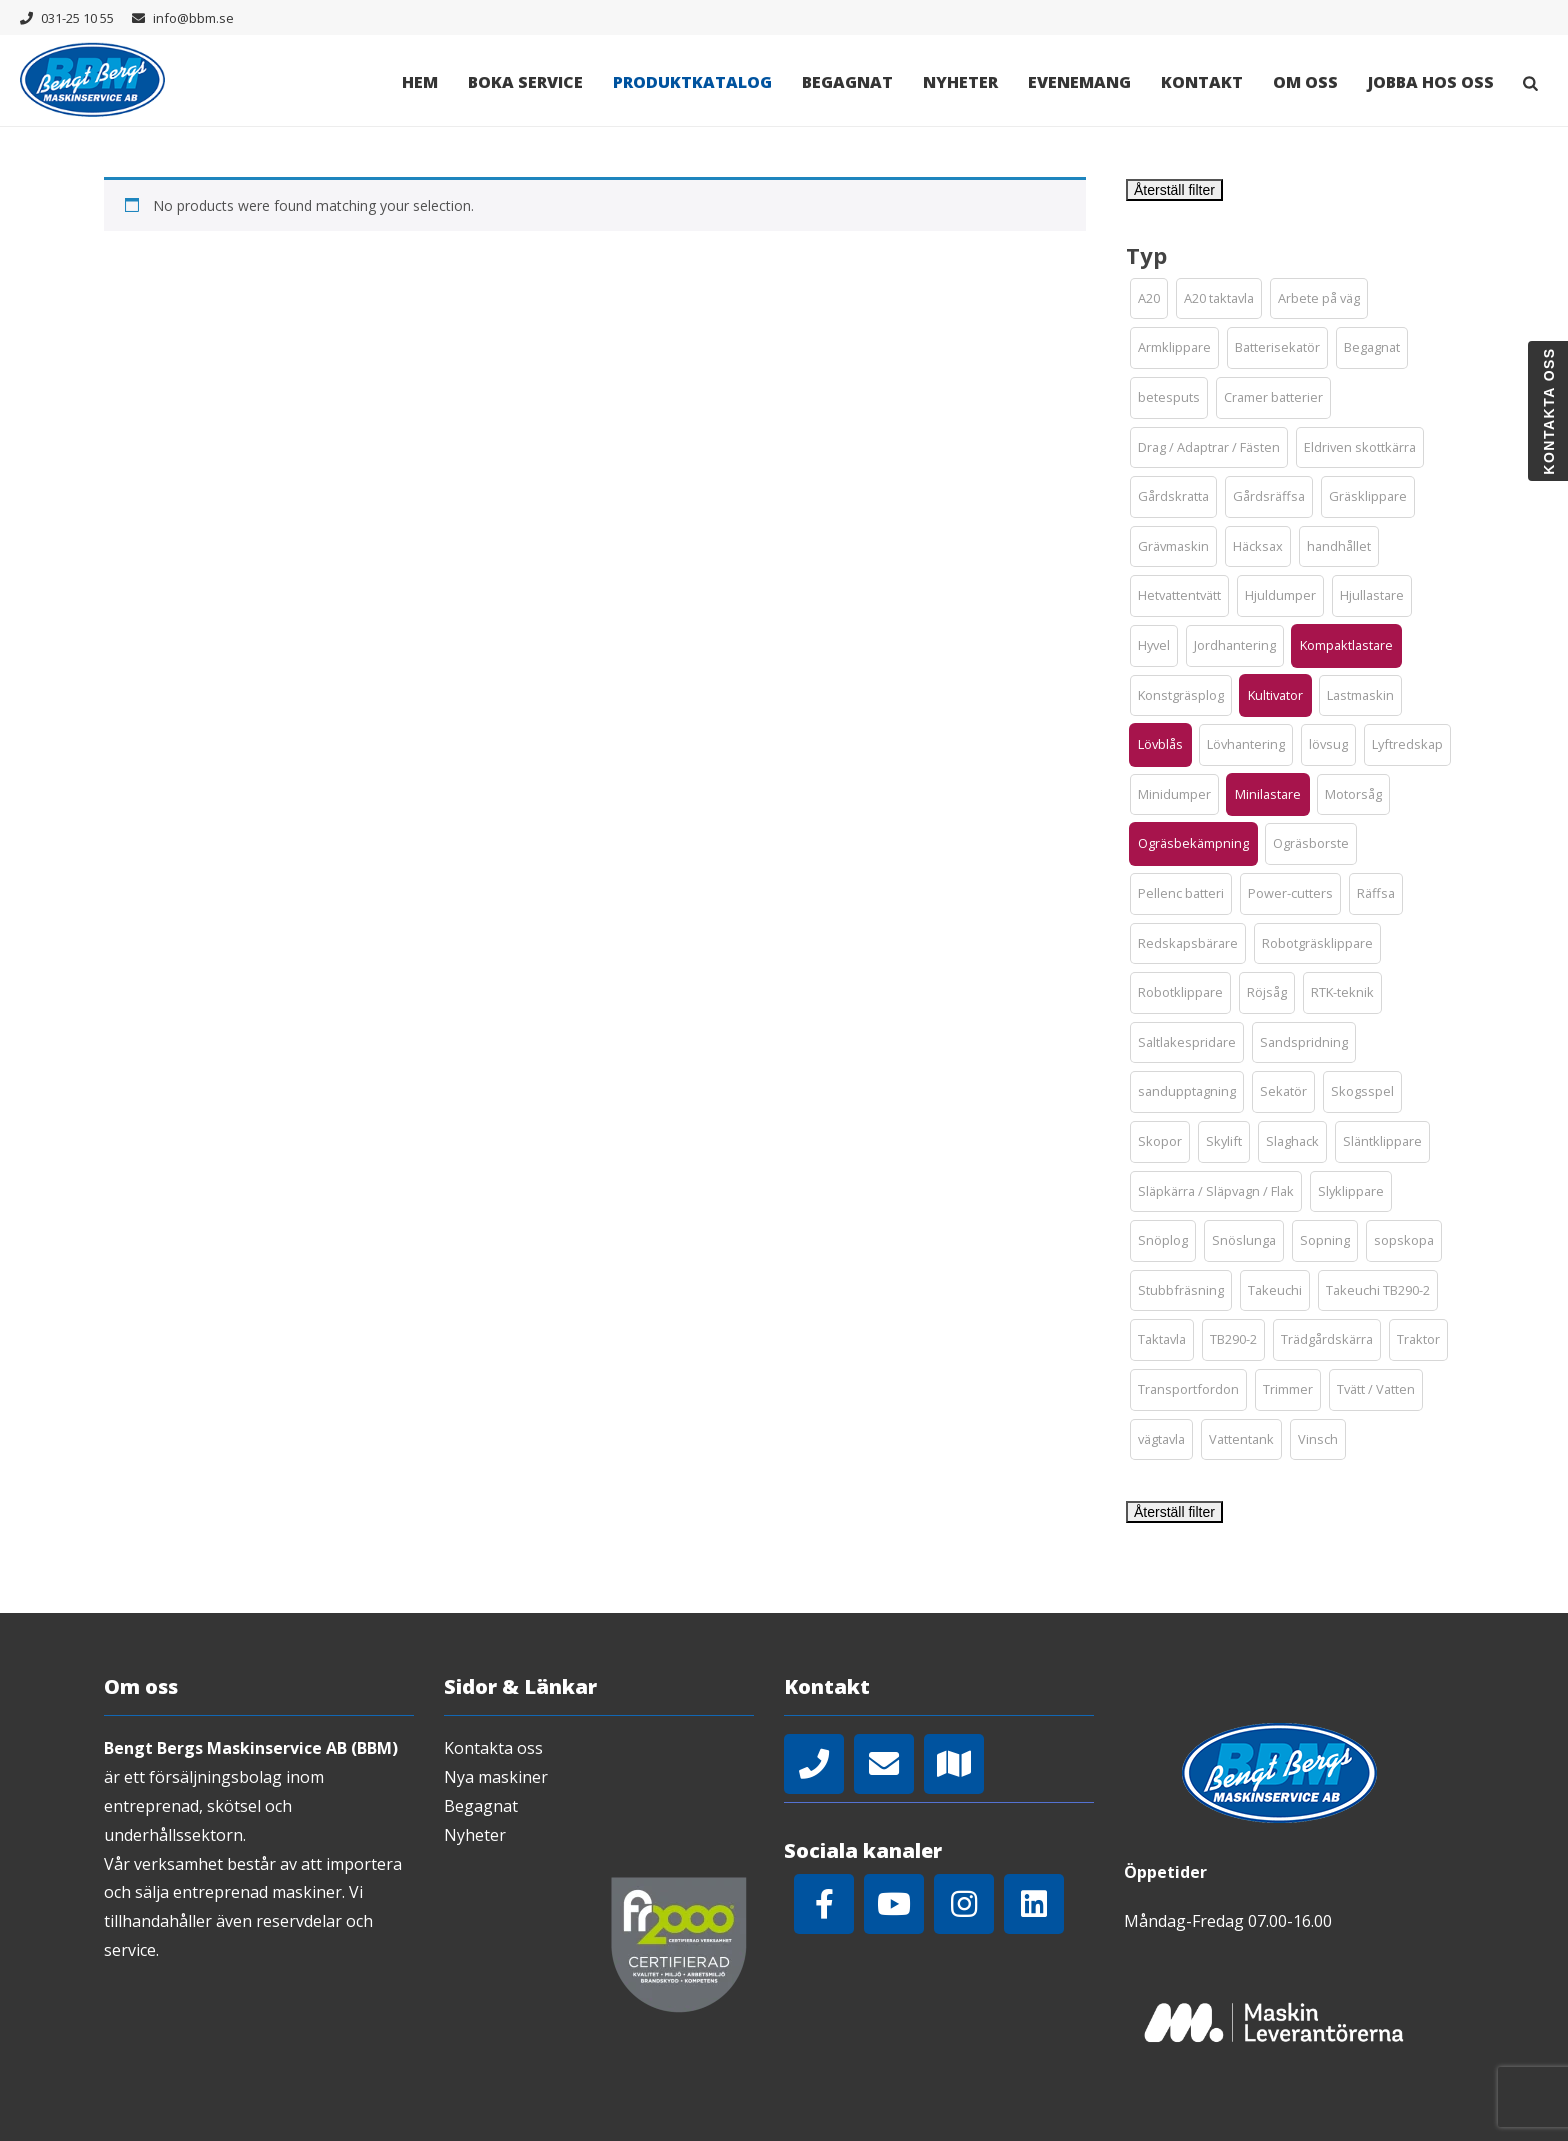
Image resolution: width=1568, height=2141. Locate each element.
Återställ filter (1174, 190)
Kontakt (1202, 82)
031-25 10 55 (77, 18)
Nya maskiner (496, 1777)
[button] (1149, 299)
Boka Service (525, 82)
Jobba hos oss (1431, 82)
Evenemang (1079, 82)
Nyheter (960, 82)
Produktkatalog (692, 82)
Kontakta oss (493, 1748)
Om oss (1305, 82)
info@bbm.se (193, 18)
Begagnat (847, 82)
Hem (420, 82)
